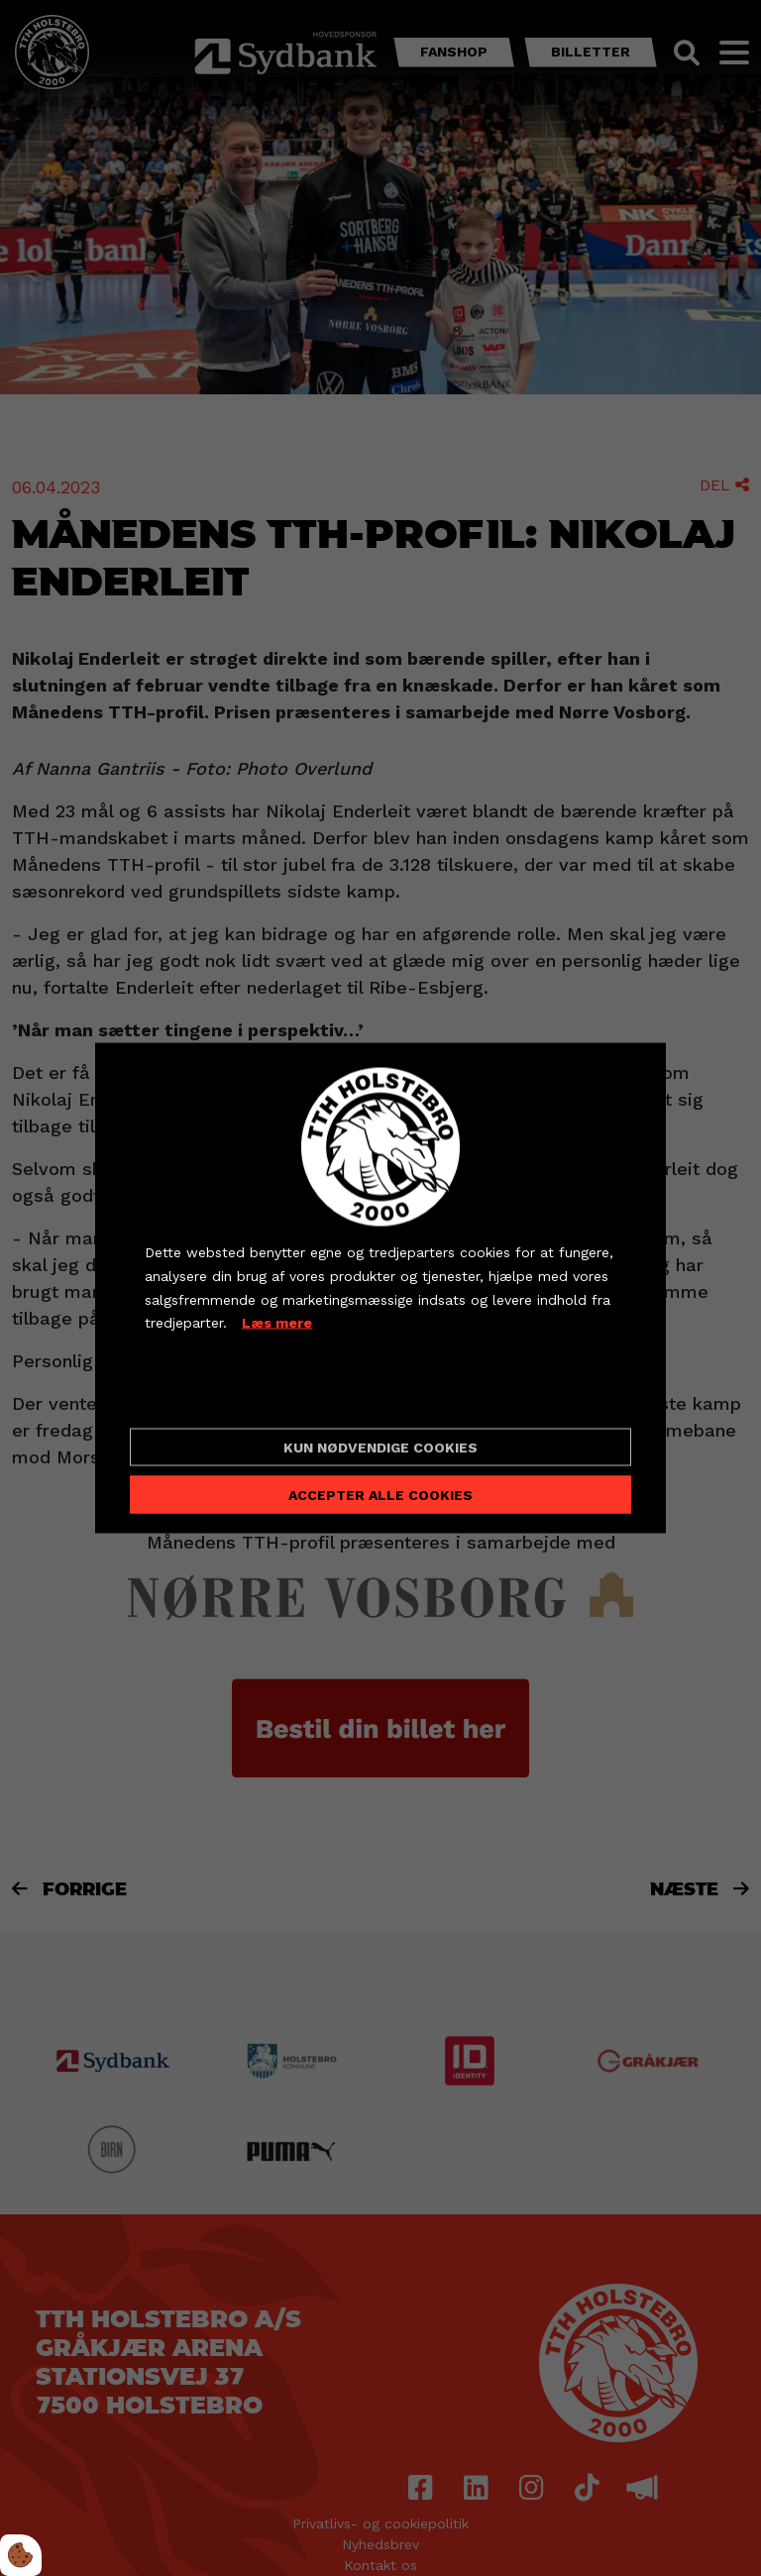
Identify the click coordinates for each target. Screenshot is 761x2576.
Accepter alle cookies (380, 1494)
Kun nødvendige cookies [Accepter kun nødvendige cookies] (380, 1446)
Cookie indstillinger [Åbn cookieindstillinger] (215, 1396)
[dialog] (380, 1288)
